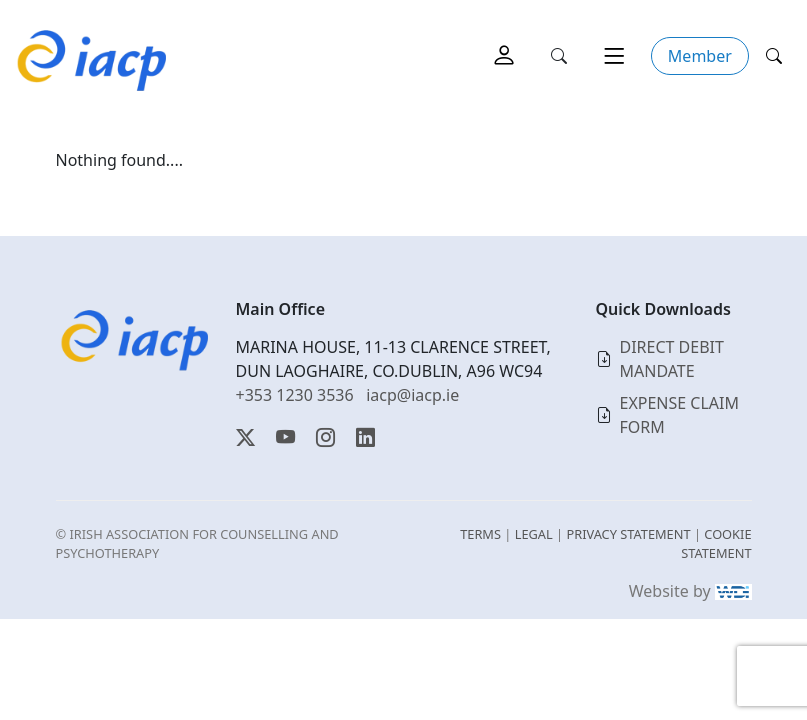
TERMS (480, 534)
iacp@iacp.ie (412, 395)
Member (700, 56)
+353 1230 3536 (295, 395)
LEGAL (534, 534)
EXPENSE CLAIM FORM (680, 415)
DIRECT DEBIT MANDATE (672, 359)
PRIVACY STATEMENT (628, 534)
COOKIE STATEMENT (716, 543)
